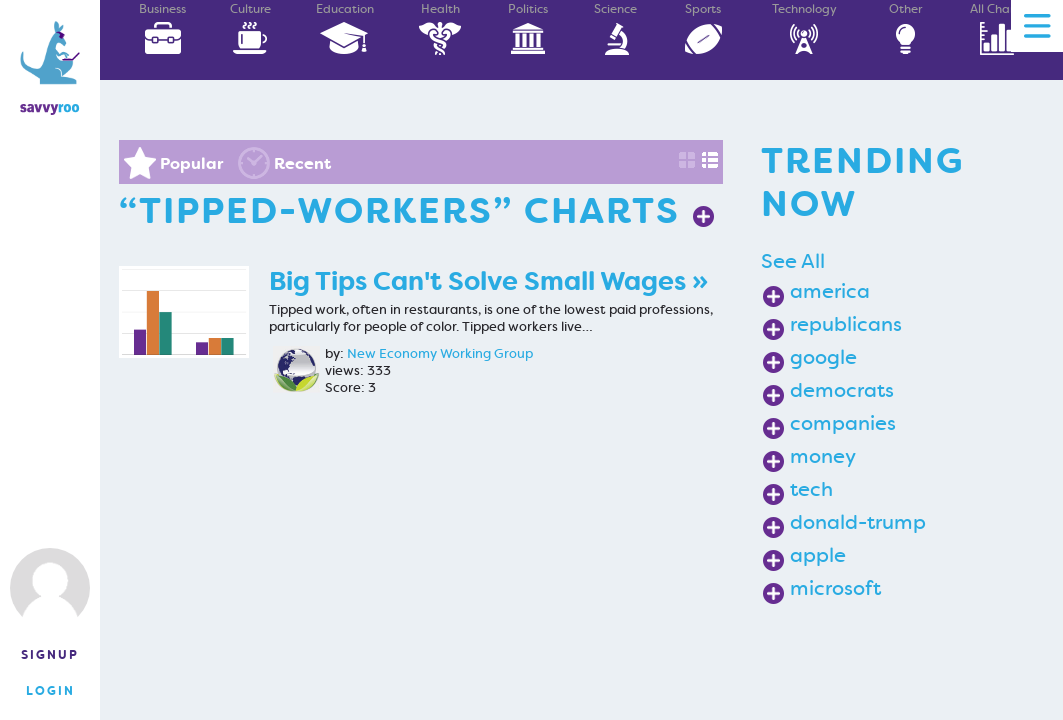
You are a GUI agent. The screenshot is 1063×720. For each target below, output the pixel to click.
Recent (302, 163)
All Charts (997, 28)
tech (811, 489)
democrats (842, 390)
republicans (846, 324)
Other (905, 28)
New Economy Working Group (440, 354)
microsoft (835, 588)
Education (345, 28)
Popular (191, 163)
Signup (50, 655)
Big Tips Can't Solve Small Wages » (488, 281)
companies (843, 423)
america (830, 291)
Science (616, 28)
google (823, 357)
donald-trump (858, 522)
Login (50, 691)
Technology (804, 28)
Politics (528, 28)
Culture (250, 28)
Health (440, 28)
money (823, 456)
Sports (703, 28)
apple (818, 555)
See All (793, 261)
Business (163, 28)
